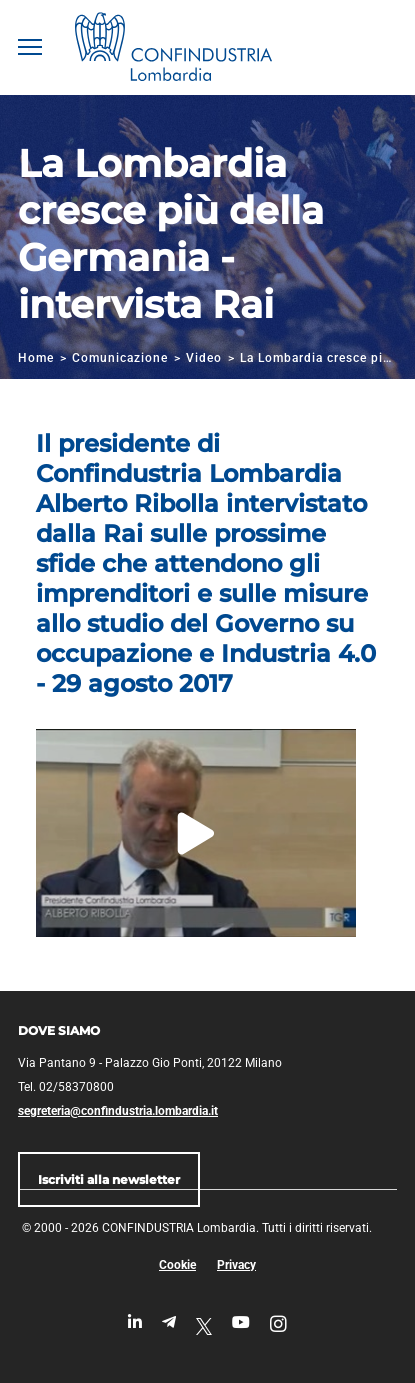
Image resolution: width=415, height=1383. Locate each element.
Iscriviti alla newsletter (109, 1179)
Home (36, 358)
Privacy (236, 1265)
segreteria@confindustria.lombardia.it (118, 1111)
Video (204, 358)
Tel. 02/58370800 (66, 1087)
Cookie (177, 1265)
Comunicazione (120, 358)
